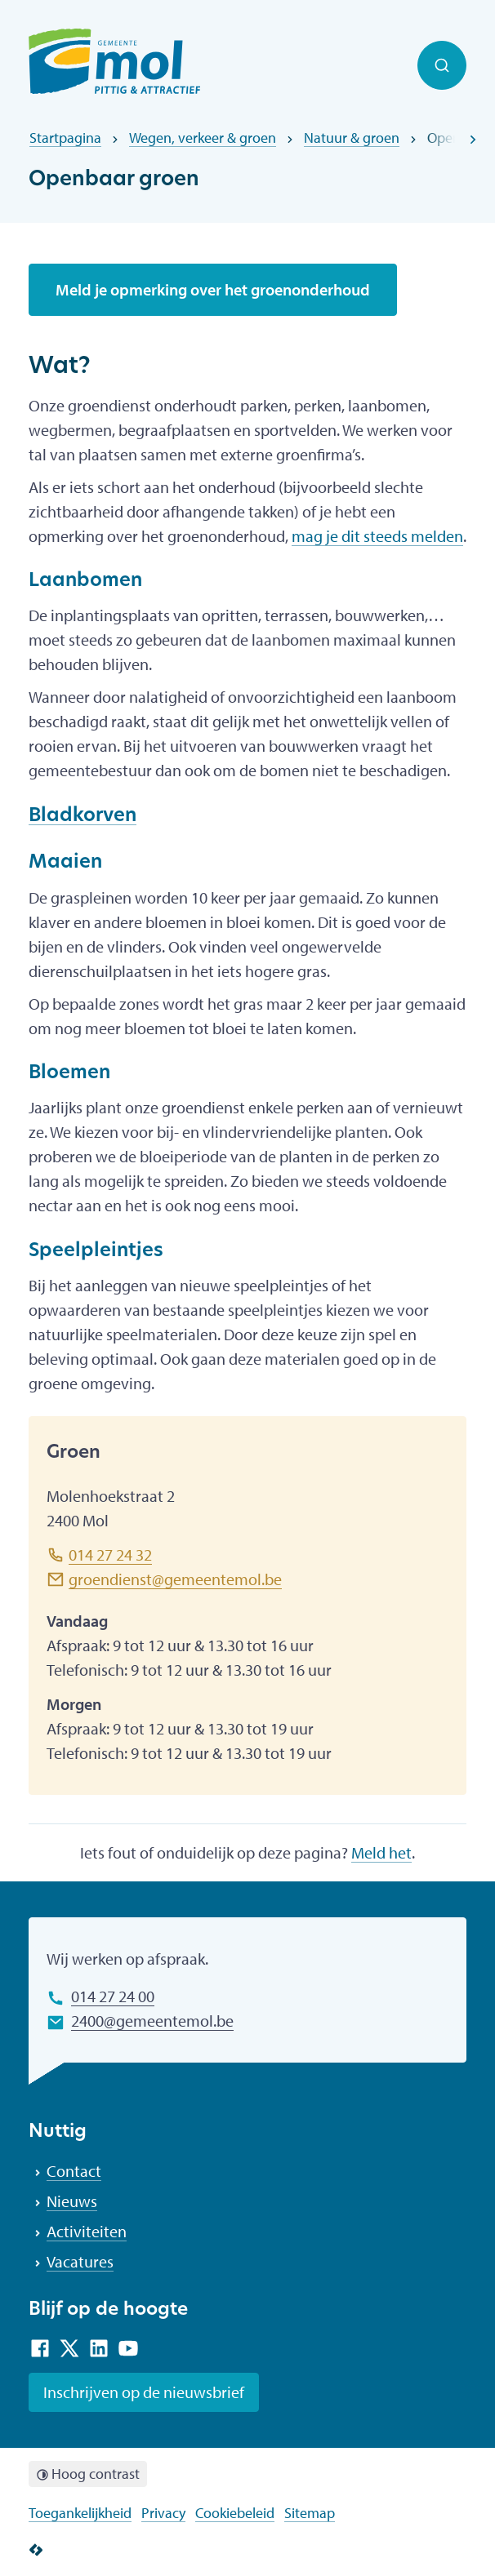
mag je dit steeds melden (377, 536)
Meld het (381, 1852)
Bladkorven (82, 816)
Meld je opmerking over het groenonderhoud (213, 289)
